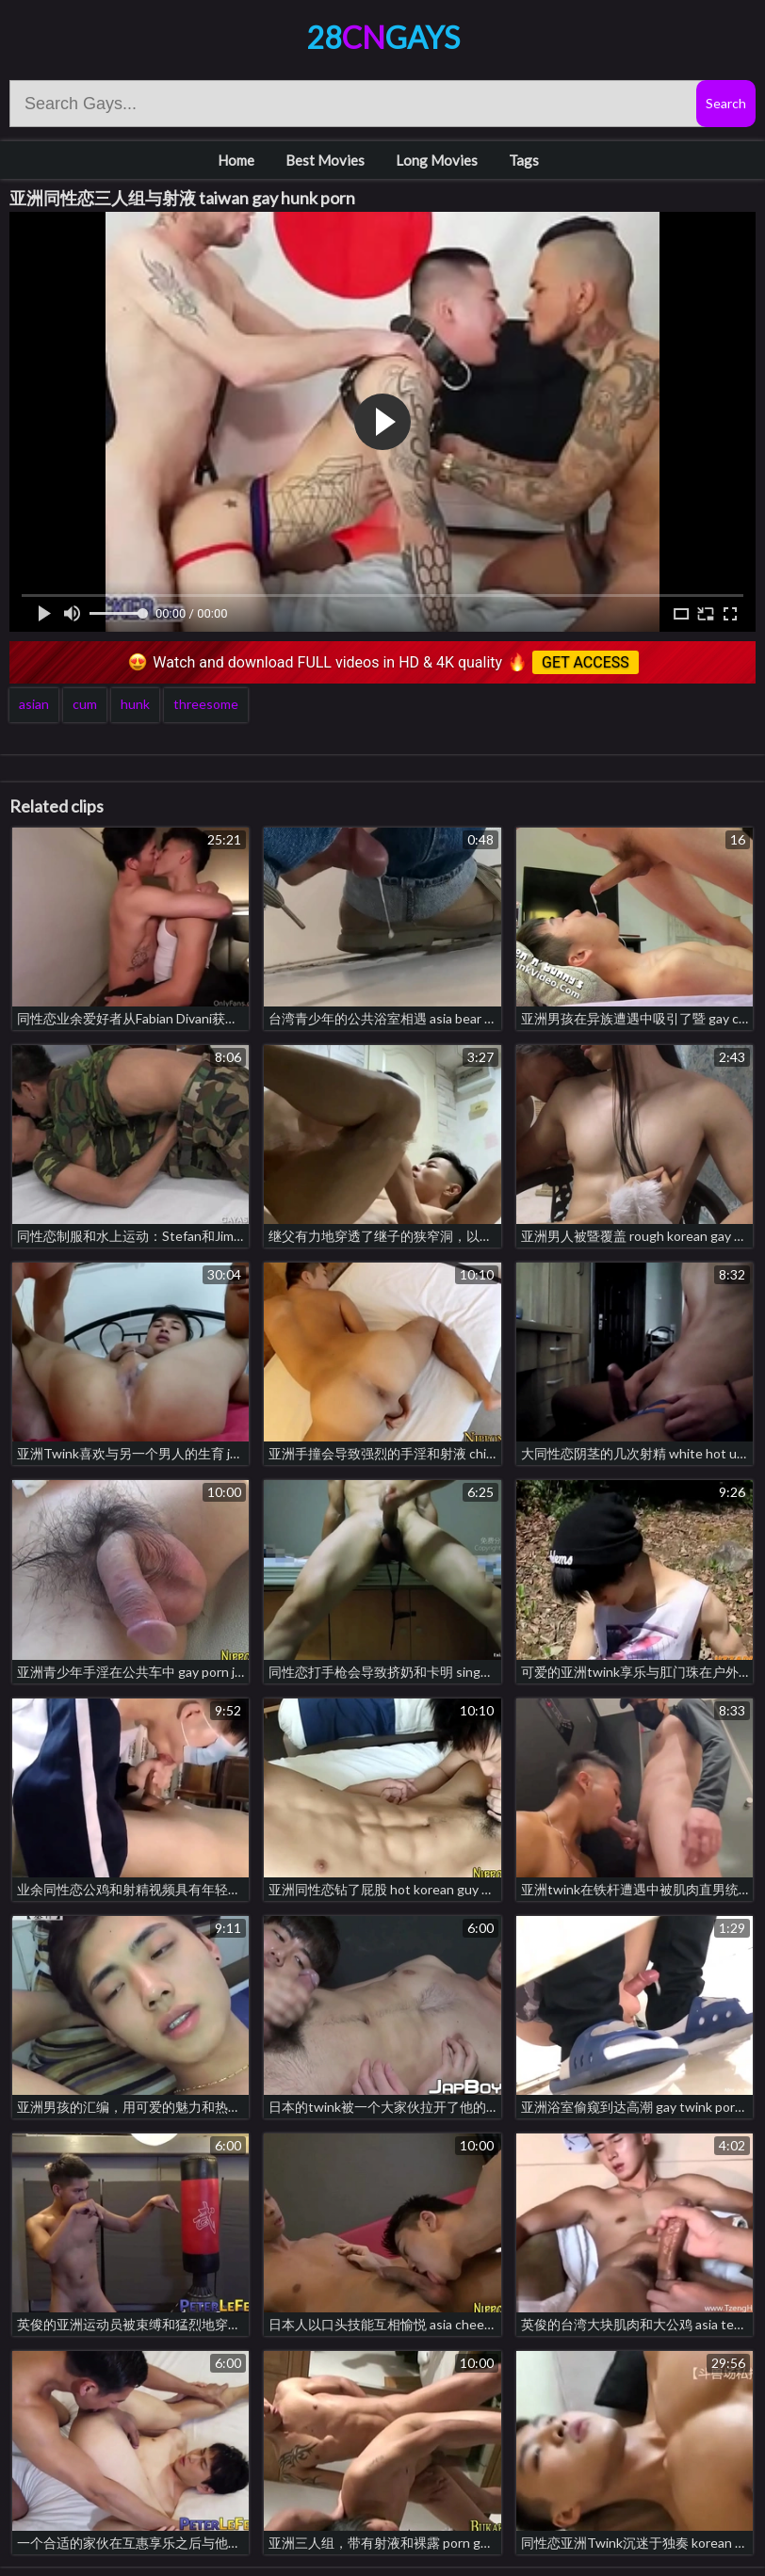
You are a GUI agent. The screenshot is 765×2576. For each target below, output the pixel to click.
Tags (524, 160)
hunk (135, 704)
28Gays (383, 37)
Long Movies (437, 160)
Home (236, 160)
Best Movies (325, 160)
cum (85, 704)
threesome (205, 704)
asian (34, 704)
